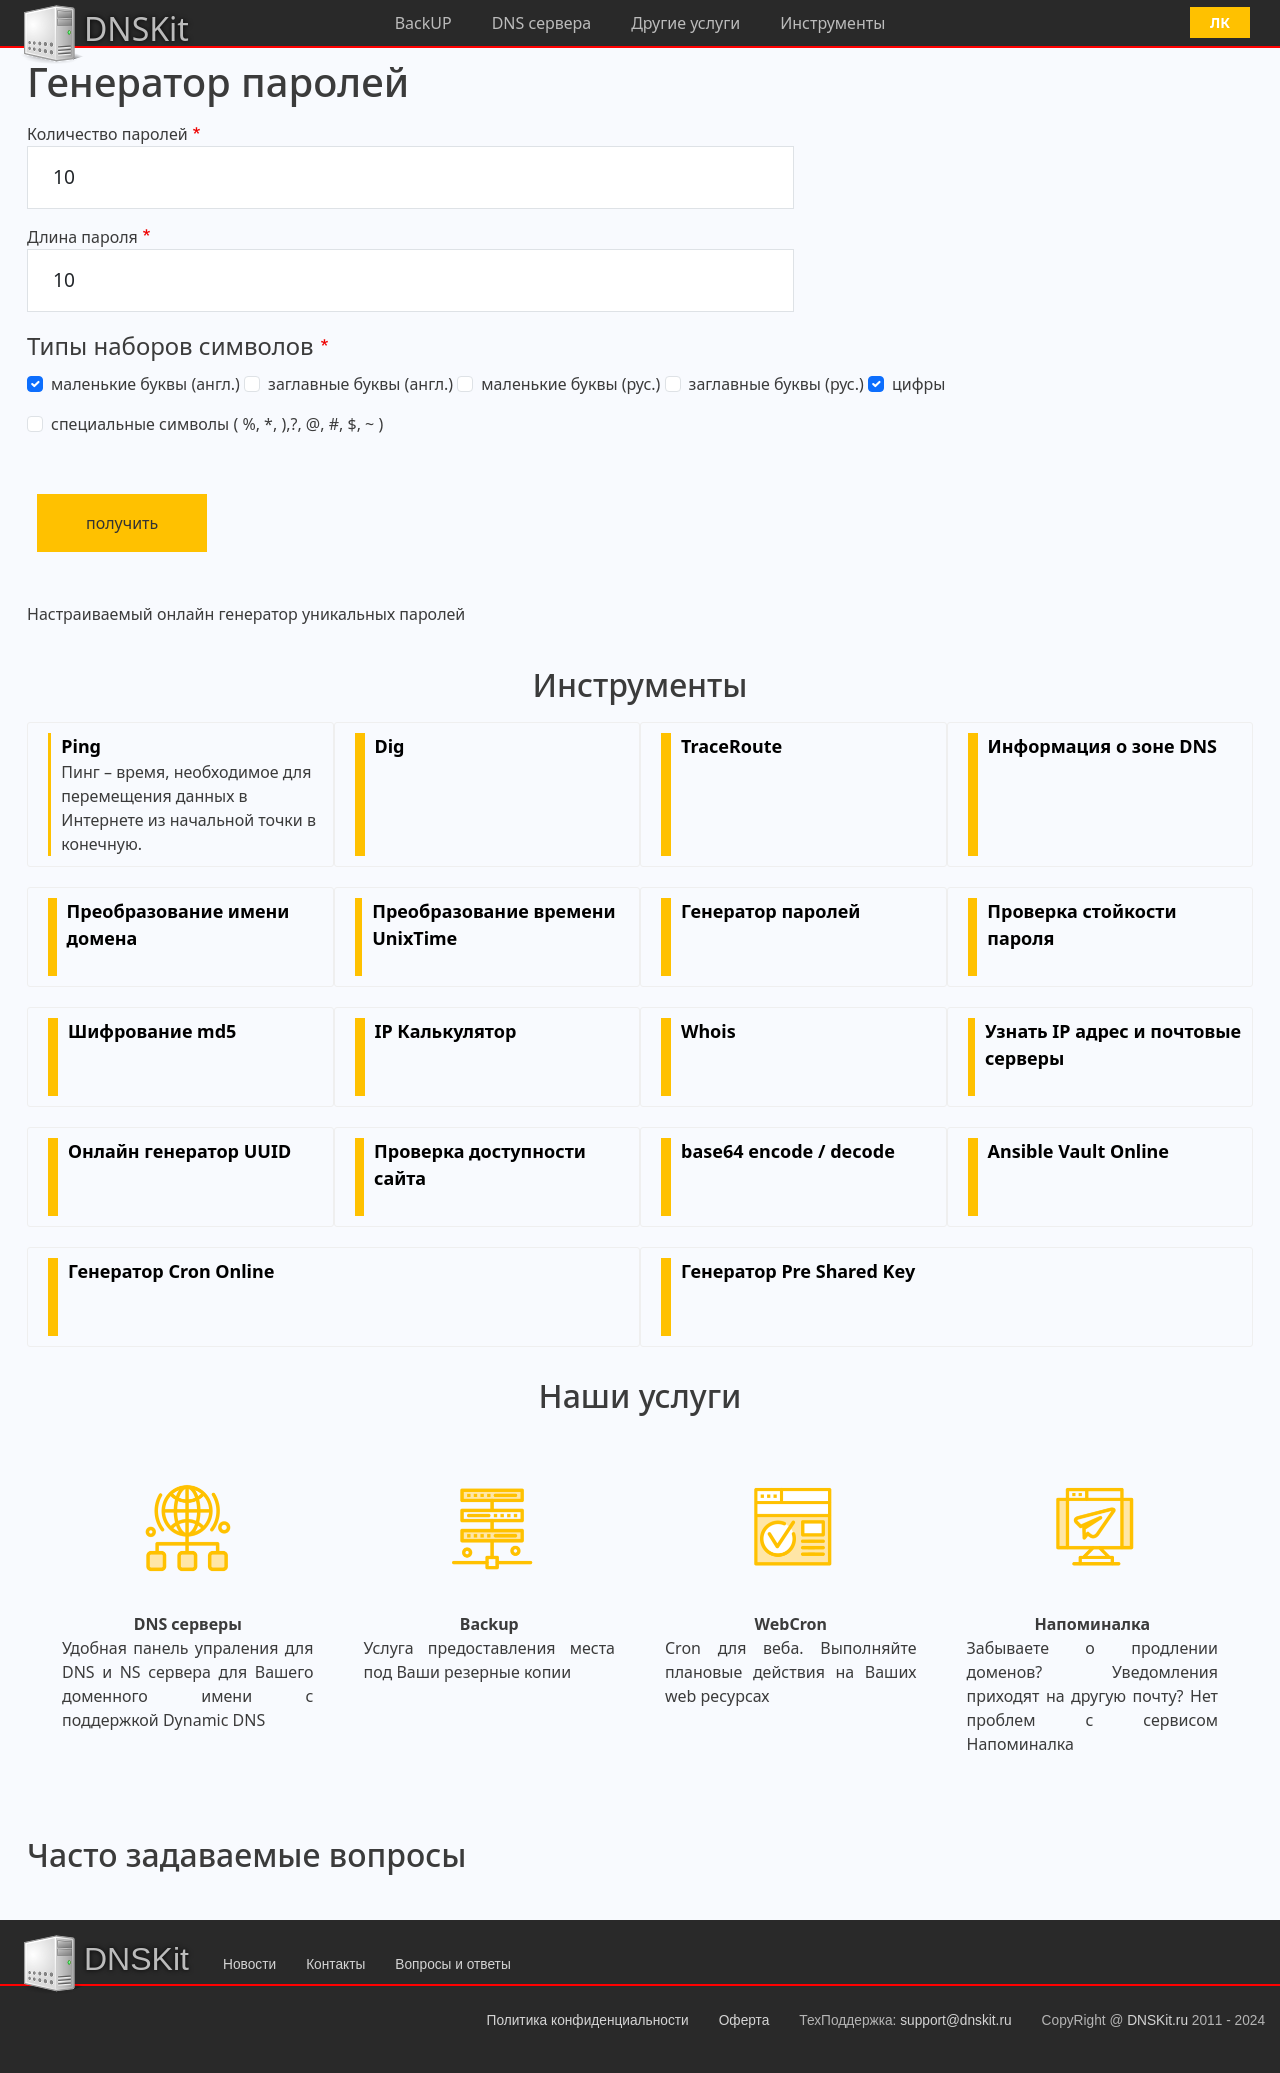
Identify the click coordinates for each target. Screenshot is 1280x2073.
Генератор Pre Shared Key (798, 1271)
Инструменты (832, 23)
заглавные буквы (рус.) (776, 384)
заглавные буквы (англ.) (360, 384)
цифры (918, 384)
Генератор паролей (770, 911)
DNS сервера (542, 23)
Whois (708, 1031)
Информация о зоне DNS (1102, 746)
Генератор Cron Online (171, 1271)
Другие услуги (685, 23)
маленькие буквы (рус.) (570, 384)
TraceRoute (731, 746)
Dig (390, 746)
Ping (81, 746)
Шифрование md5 (152, 1031)
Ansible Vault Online (1079, 1151)
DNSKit (104, 32)
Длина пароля (82, 237)
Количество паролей (107, 134)
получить (122, 523)
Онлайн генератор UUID (179, 1151)
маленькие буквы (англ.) (145, 384)
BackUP (423, 23)
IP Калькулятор (446, 1031)
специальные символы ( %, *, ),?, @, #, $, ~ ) (217, 424)
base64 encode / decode (788, 1151)
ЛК (1220, 22)
